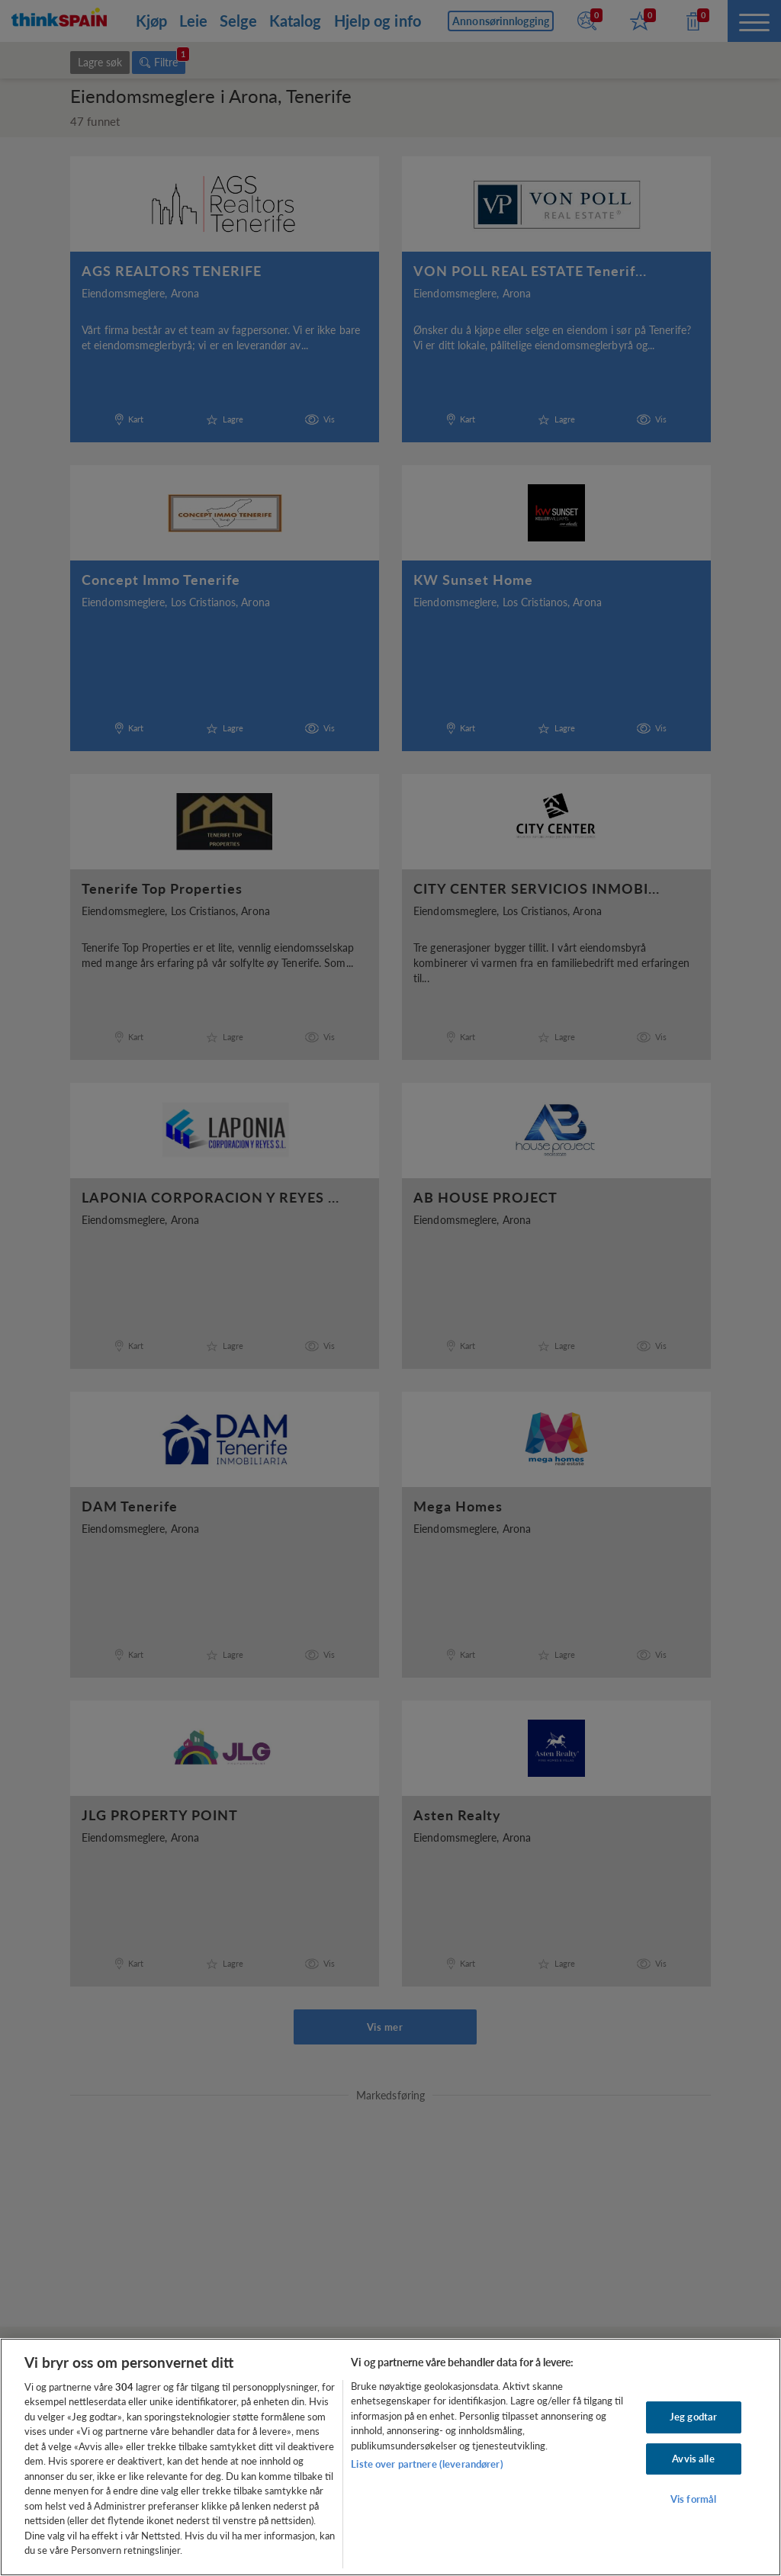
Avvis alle (693, 2458)
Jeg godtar (693, 2417)
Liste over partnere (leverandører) (427, 2464)
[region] (390, 2457)
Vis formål (693, 2499)
